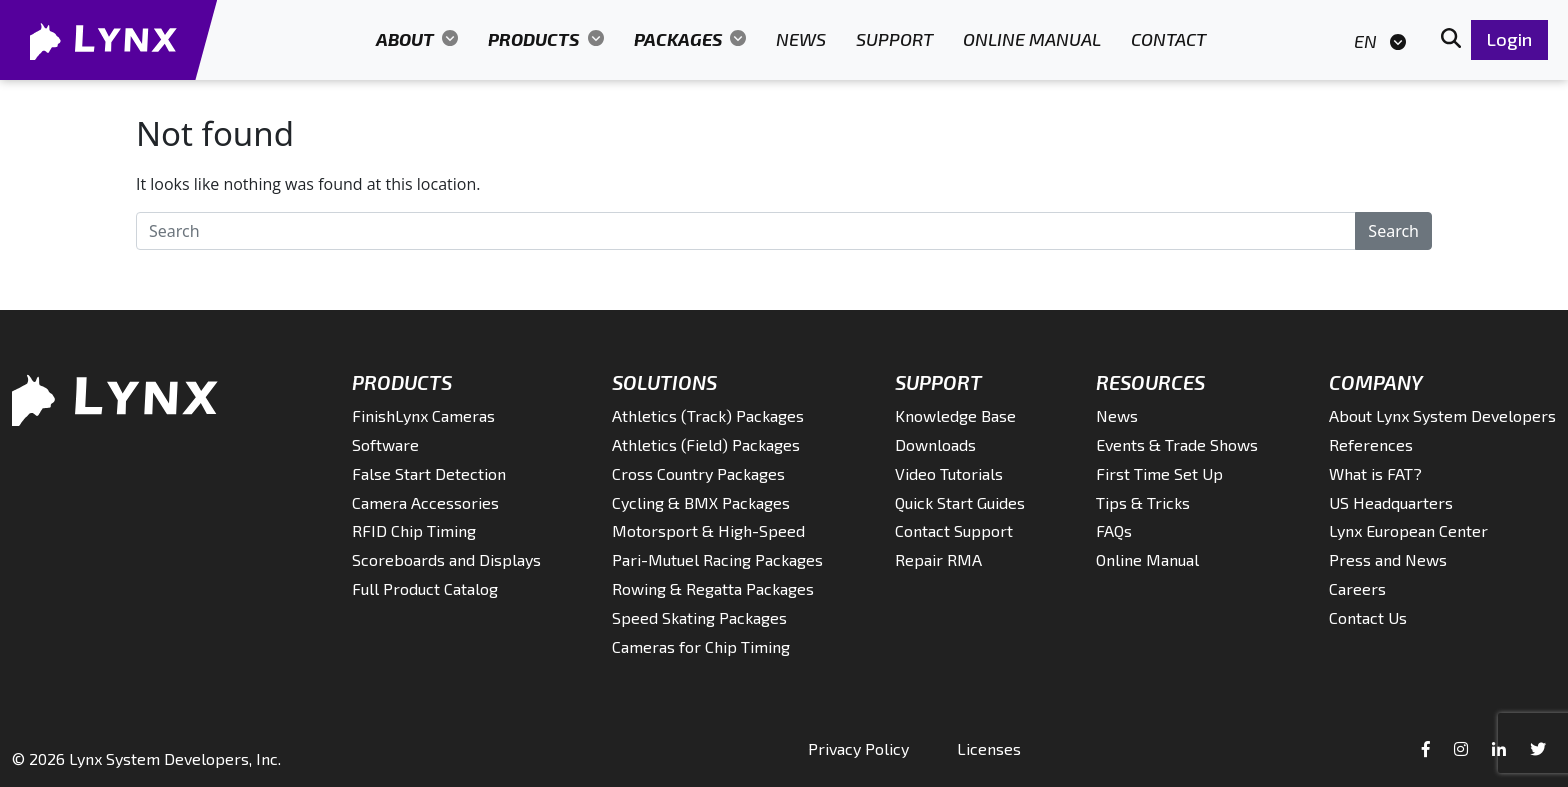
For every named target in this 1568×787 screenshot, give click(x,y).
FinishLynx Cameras (423, 415)
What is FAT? (1375, 473)
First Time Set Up (1159, 473)
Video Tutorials (949, 473)
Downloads (935, 444)
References (1371, 444)
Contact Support (954, 530)
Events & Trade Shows (1177, 444)
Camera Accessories (425, 502)
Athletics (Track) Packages (708, 415)
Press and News (1388, 559)
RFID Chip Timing (414, 530)
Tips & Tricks (1143, 502)
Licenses (989, 748)
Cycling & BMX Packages (701, 502)
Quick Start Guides (960, 502)
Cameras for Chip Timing (701, 646)
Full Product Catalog (425, 588)
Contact (1168, 39)
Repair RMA (938, 559)
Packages (680, 39)
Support (894, 39)
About (407, 39)
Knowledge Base (955, 415)
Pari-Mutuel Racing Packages (717, 559)
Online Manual (1032, 39)
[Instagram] (1463, 748)
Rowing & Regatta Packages (713, 588)
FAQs (1114, 530)
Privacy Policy (858, 748)
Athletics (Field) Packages (706, 444)
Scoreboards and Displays (446, 559)
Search (1393, 231)
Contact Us (1368, 617)
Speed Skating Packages (699, 617)
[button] (1451, 39)
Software (385, 444)
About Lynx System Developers (1442, 415)
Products (535, 39)
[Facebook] (1428, 748)
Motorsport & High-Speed (708, 530)
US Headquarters (1391, 502)
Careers (1357, 588)
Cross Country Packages (698, 473)
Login (1509, 39)
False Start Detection (429, 473)
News (801, 39)
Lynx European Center (1408, 530)
